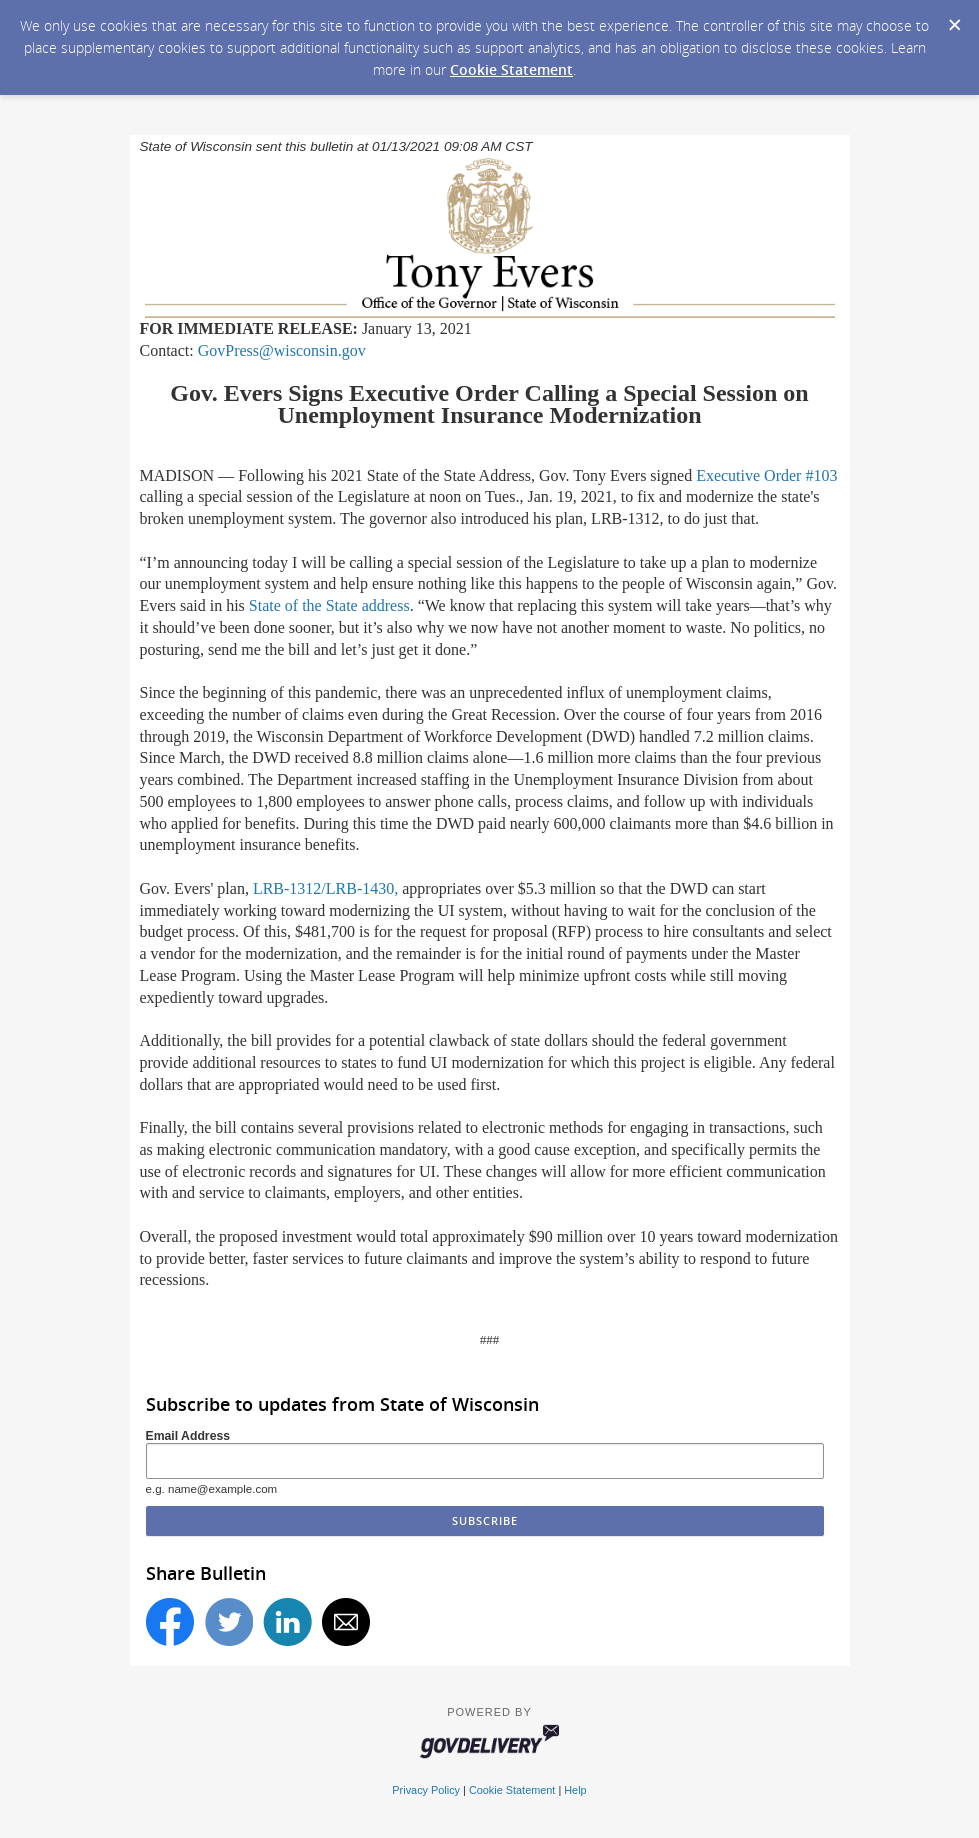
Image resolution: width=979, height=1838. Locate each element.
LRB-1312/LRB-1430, (325, 888)
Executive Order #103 (766, 475)
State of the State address (329, 605)
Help (575, 1790)
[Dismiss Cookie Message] (954, 19)
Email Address (188, 1436)
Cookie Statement (511, 69)
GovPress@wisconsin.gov (282, 350)
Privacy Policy (426, 1790)
